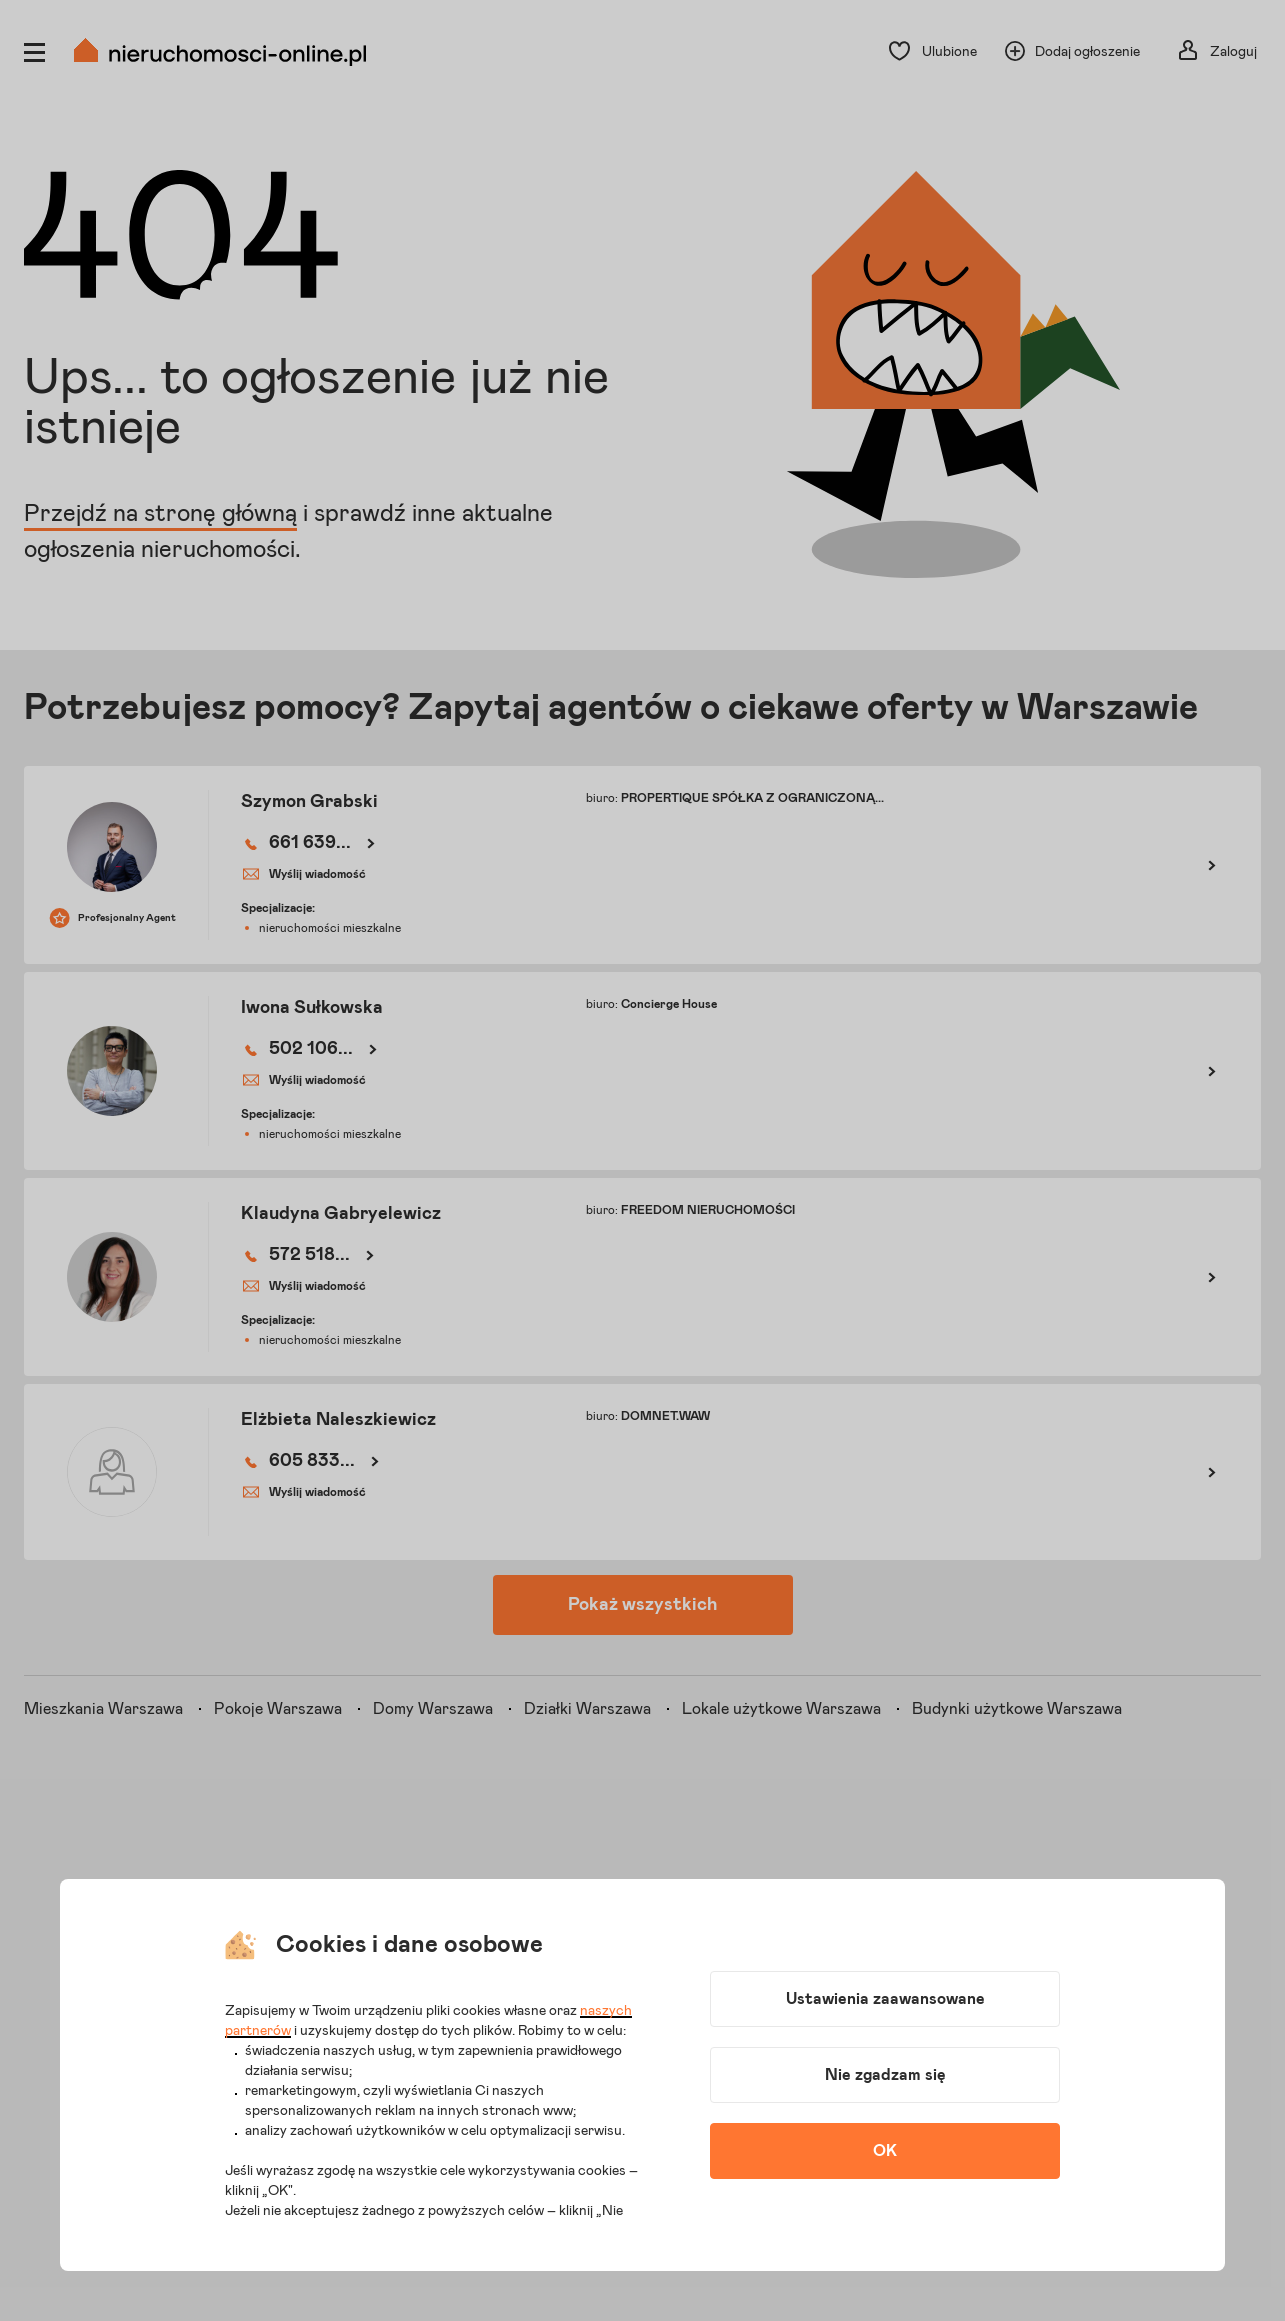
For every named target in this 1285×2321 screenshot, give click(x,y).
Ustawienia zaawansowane (885, 1999)
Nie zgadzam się (885, 2075)
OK (885, 2151)
